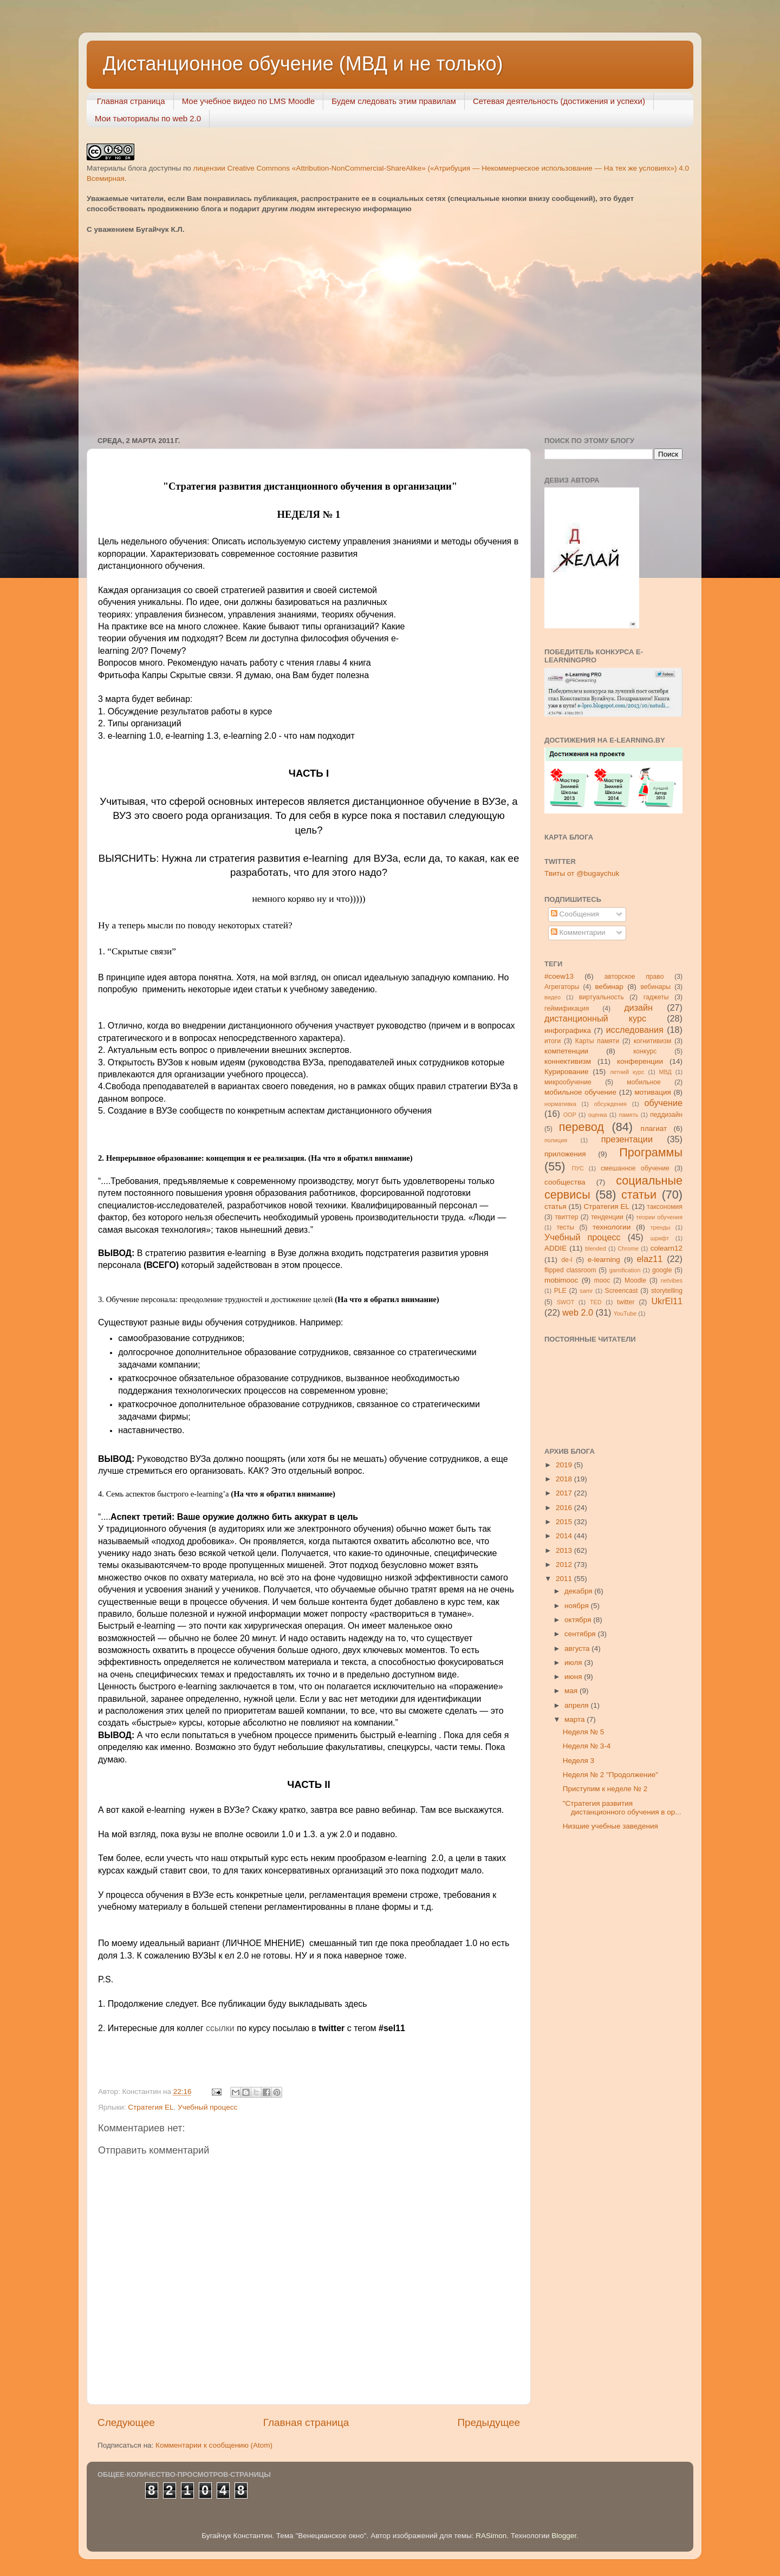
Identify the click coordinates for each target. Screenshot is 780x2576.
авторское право (634, 976)
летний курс (627, 1072)
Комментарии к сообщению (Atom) (213, 2445)
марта (575, 1719)
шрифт (660, 1238)
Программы (650, 1152)
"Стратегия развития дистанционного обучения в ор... (622, 1807)
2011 (565, 1579)
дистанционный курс (595, 1018)
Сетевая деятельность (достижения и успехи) (559, 101)
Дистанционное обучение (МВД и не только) (303, 64)
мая (572, 1691)
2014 (565, 1536)
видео (552, 997)
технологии (611, 1227)
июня (574, 1677)
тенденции (607, 1217)
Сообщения (575, 914)
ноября (577, 1606)
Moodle (635, 1280)
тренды (661, 1227)
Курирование (566, 1072)
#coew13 (559, 976)
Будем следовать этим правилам (394, 101)
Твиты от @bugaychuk (581, 873)
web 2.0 (577, 1312)
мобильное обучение (580, 1092)
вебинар (609, 987)
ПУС (577, 1168)
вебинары (655, 987)
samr (586, 1290)
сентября (580, 1634)
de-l (566, 1260)
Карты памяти (597, 1041)
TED (596, 1302)
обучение (663, 1103)
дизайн (638, 1007)
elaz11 (650, 1259)
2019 (565, 1465)
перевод (581, 1127)
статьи (638, 1194)
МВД (665, 1072)
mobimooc (561, 1280)
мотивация (652, 1092)
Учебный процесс (207, 2107)
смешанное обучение (635, 1168)
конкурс (644, 1051)
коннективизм (567, 1061)
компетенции (566, 1051)
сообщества (565, 1182)
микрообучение (568, 1082)
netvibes (671, 1280)
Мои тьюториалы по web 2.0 (148, 118)
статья (555, 1206)
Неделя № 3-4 (587, 1746)
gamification (625, 1270)
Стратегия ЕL (150, 2107)
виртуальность (601, 997)
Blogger (563, 2536)
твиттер (566, 1217)
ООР (569, 1114)
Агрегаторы (561, 987)
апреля (577, 1705)
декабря (579, 1591)
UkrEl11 (666, 1301)
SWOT (565, 1302)
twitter (625, 1302)
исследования (635, 1030)
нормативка (560, 1104)
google (662, 1270)
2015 (565, 1522)
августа (578, 1648)
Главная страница (131, 101)
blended (595, 1248)
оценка (597, 1114)
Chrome (628, 1248)
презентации (627, 1139)
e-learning (604, 1260)
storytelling (666, 1290)
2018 (565, 1479)
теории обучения (659, 1217)
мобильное (643, 1082)
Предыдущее (488, 2422)
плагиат (654, 1128)
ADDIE (555, 1248)
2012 (565, 1564)
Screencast (621, 1290)
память (629, 1114)
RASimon (491, 2536)
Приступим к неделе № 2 (605, 1789)
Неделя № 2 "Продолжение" (610, 1775)
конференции (640, 1061)
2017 (565, 1493)
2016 (565, 1508)
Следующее (126, 2422)
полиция (555, 1140)
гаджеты (656, 997)
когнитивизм (653, 1041)
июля (574, 1662)
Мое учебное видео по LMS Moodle (248, 101)
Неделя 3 (578, 1761)
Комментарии (578, 932)
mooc (602, 1280)
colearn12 (666, 1248)
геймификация (566, 1008)
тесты (565, 1227)
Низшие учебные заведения (610, 1826)
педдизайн (666, 1114)
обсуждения (610, 1104)
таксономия (664, 1207)
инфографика (567, 1030)
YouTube (625, 1313)
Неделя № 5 (583, 1732)
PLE (560, 1290)
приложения (565, 1154)
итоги (552, 1041)
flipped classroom (570, 1270)
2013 (565, 1550)
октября (578, 1620)
